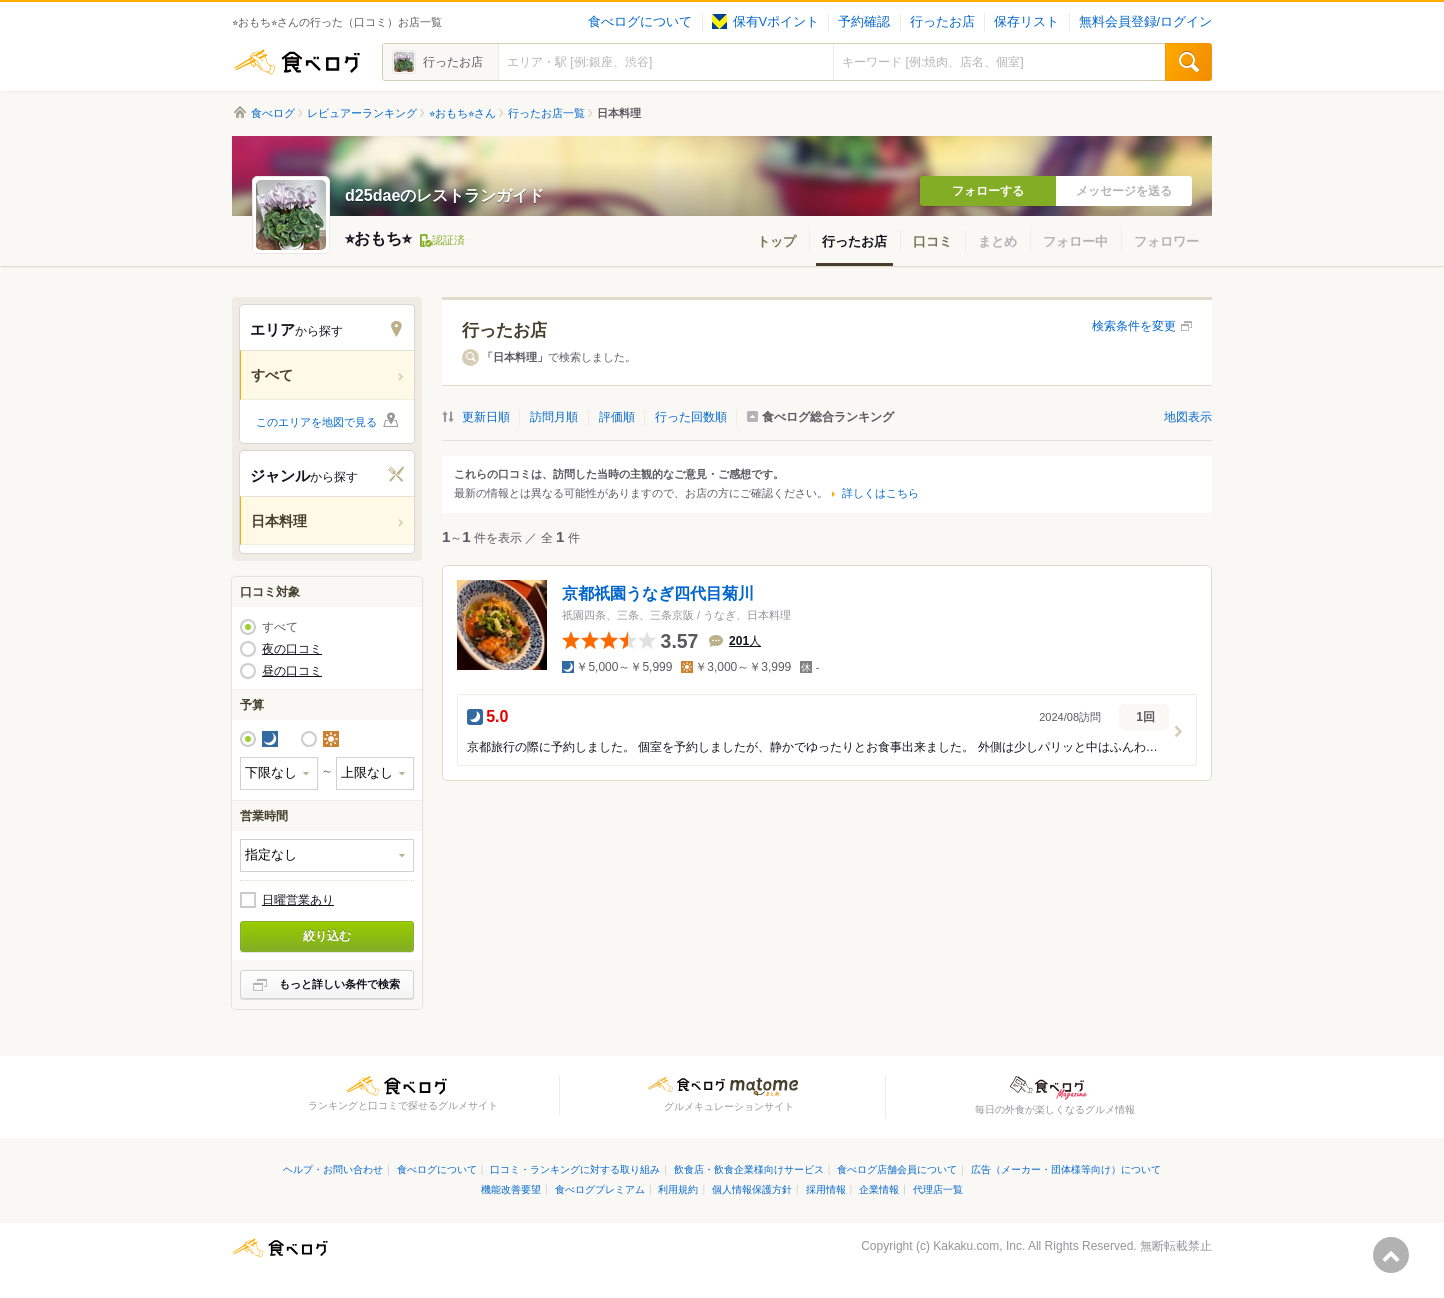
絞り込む (327, 936)
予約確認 (864, 22)
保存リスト (1026, 22)
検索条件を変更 (1134, 326)
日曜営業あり (298, 900)
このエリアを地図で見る (316, 422)
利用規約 (678, 1189)
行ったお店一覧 (546, 113)
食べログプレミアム (600, 1189)
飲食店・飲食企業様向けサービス (749, 1169)
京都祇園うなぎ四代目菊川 (658, 593)
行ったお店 (942, 22)
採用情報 (826, 1189)
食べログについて (640, 22)
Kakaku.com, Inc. (979, 1246)
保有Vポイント (765, 22)
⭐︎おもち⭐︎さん (462, 113)
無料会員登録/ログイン (1145, 22)
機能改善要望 (511, 1189)
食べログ (297, 62)
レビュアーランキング (362, 113)
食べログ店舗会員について (897, 1169)
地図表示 (1188, 417)
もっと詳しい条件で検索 (339, 984)
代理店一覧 (938, 1189)
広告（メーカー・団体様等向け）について (1066, 1169)
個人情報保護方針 (752, 1189)
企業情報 (879, 1189)
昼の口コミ (292, 671)
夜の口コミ (292, 649)
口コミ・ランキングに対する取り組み (575, 1169)
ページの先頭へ (1391, 1255)
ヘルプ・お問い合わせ (333, 1169)
